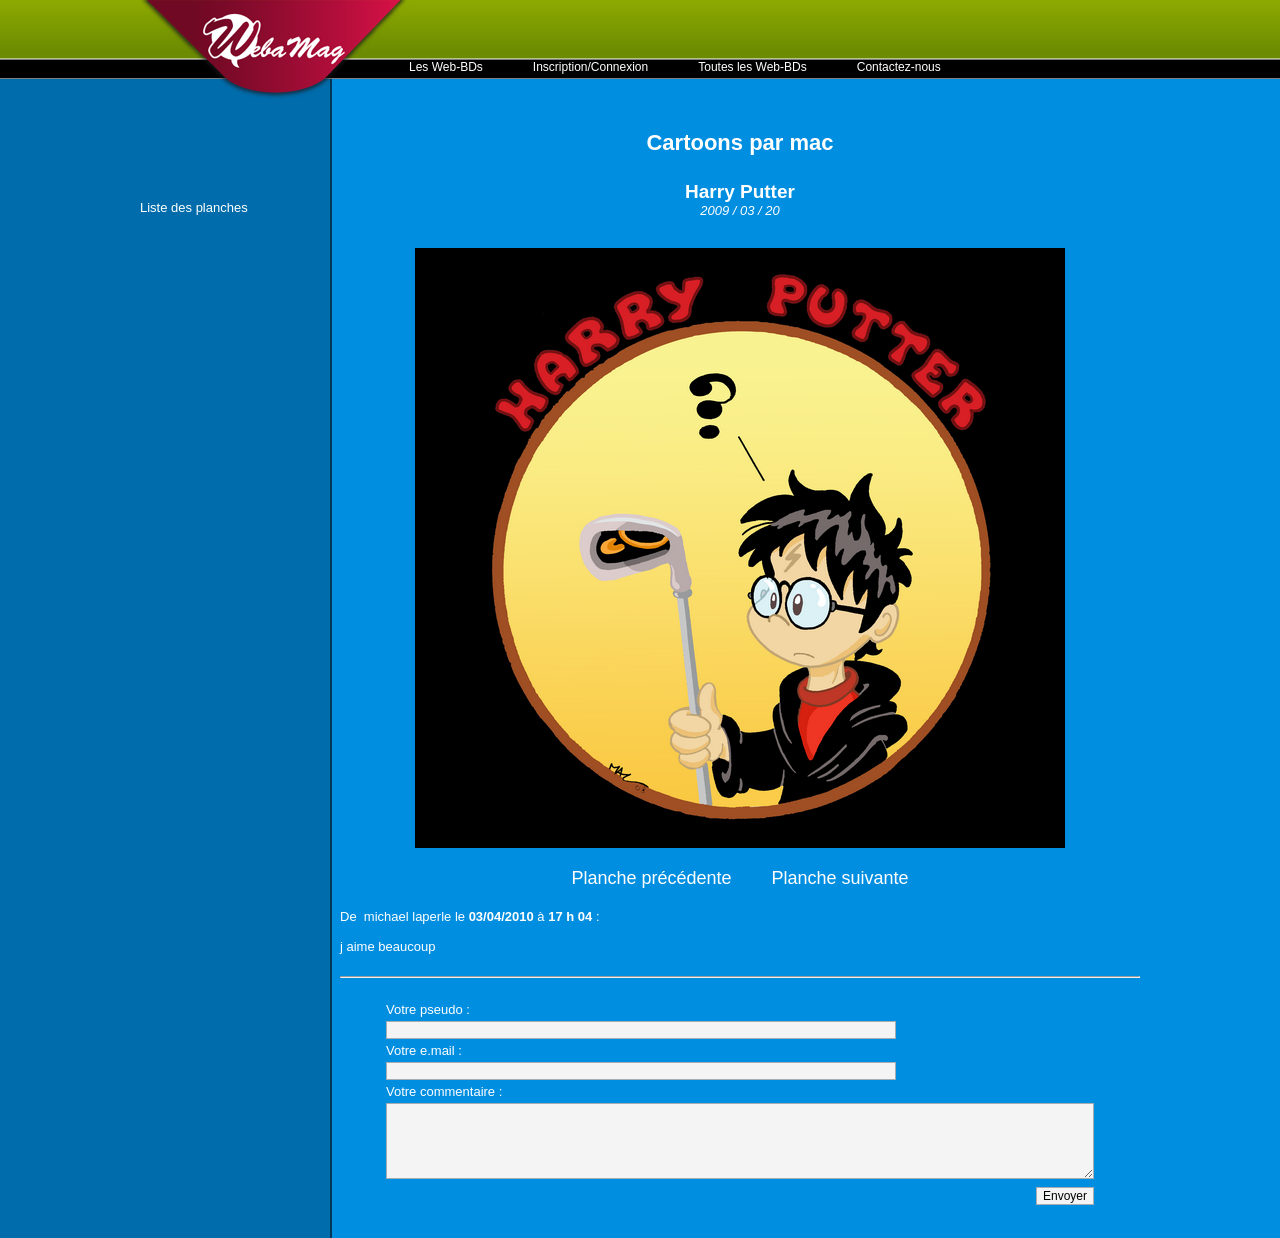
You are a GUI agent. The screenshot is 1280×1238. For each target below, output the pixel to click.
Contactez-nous (899, 67)
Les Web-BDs (446, 67)
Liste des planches (194, 207)
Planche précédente (651, 878)
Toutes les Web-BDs (752, 67)
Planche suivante (840, 878)
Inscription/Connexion (590, 67)
